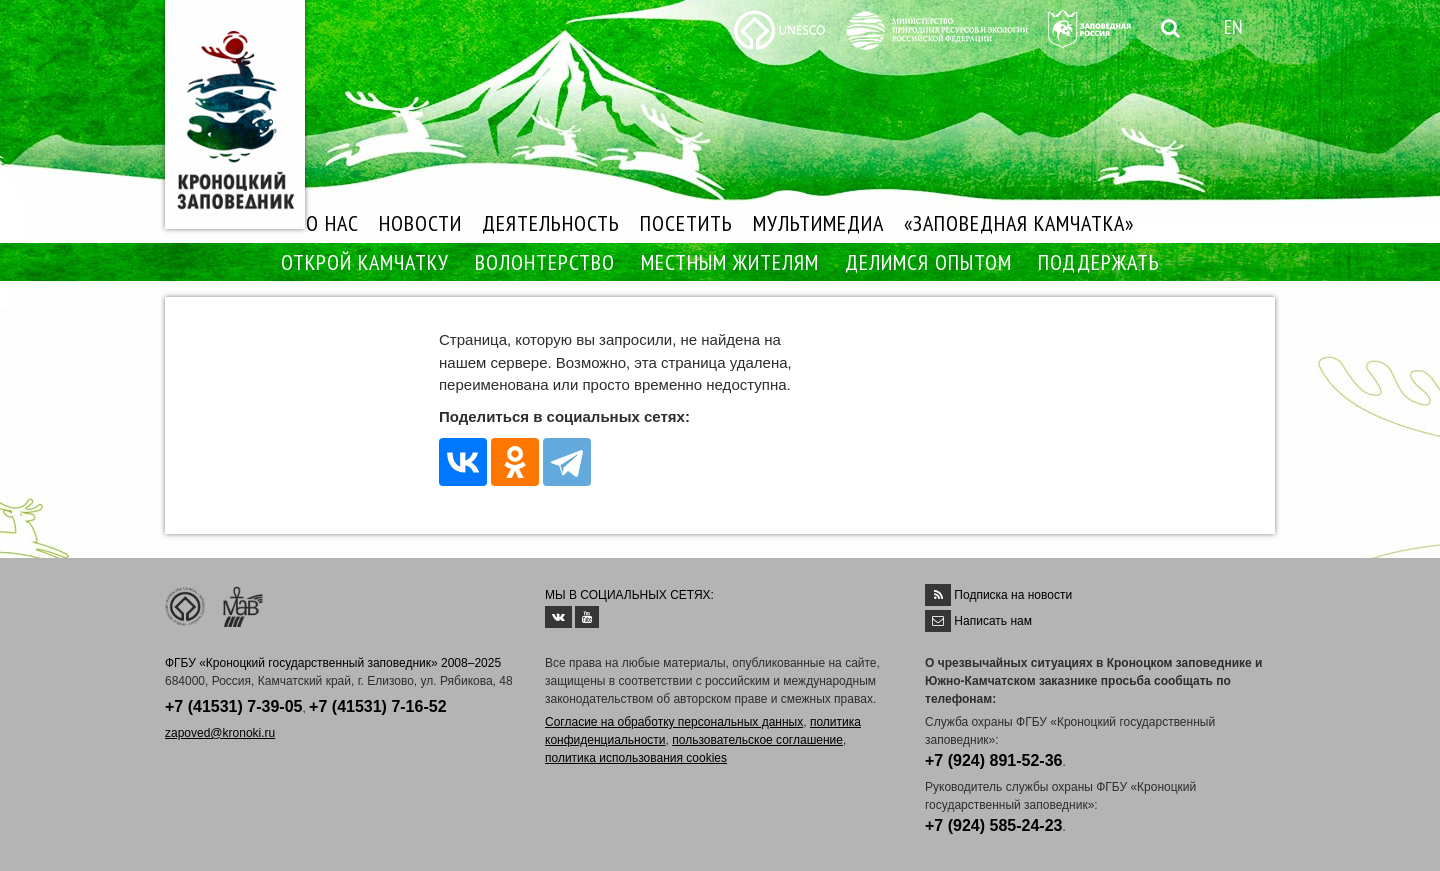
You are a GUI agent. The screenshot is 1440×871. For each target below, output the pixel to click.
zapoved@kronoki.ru (220, 733)
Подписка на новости (1013, 595)
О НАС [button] (332, 223)
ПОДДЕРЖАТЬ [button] (1099, 262)
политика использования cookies (636, 758)
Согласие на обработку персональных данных (674, 722)
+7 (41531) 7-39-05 (233, 706)
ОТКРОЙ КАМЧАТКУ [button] (365, 262)
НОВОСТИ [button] (420, 223)
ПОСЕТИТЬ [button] (686, 223)
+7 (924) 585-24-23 (993, 825)
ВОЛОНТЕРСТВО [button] (545, 262)
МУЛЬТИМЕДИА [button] (818, 223)
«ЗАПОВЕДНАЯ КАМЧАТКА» (1019, 223)
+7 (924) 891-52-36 (993, 760)
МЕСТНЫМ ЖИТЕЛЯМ (730, 262)
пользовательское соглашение (757, 740)
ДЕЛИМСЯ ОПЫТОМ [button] (928, 262)
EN (1233, 27)
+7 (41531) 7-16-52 (377, 706)
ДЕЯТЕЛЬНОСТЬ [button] (551, 223)
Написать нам (993, 621)
